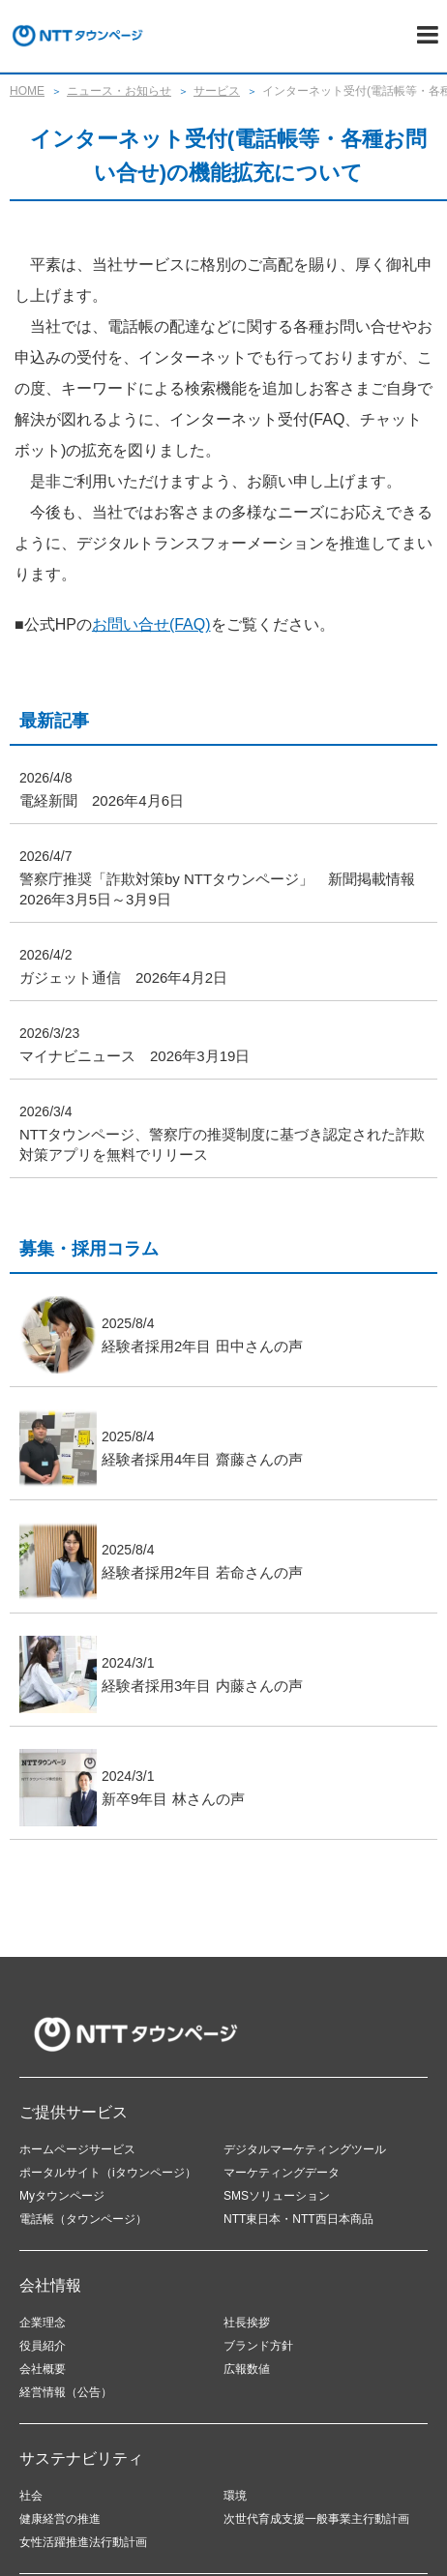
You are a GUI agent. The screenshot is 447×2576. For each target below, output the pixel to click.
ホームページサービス (77, 2149)
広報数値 (247, 2369)
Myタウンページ (61, 2196)
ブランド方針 (258, 2346)
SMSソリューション (277, 2196)
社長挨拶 (247, 2322)
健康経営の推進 (60, 2519)
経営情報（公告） (65, 2392)
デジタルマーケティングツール (305, 2149)
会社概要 (42, 2369)
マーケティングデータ (282, 2172)
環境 (235, 2495)
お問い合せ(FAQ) (151, 624)
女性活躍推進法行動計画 (83, 2542)
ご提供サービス (73, 2112)
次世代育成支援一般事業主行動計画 (316, 2519)
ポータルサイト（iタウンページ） (107, 2172)
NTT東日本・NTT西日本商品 (298, 2219)
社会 (31, 2495)
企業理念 (42, 2322)
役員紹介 (42, 2346)
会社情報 (50, 2285)
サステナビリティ (81, 2458)
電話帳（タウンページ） (83, 2219)
